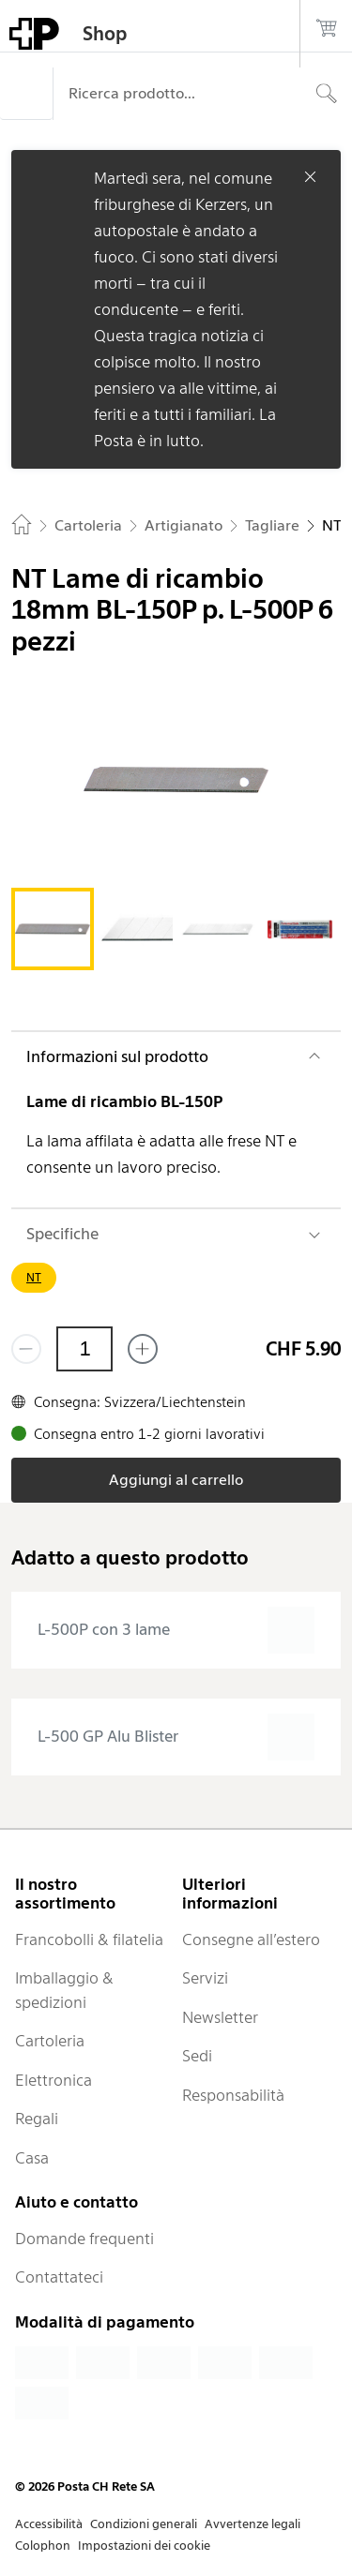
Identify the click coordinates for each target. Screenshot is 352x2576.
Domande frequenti (84, 2238)
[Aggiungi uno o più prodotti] (143, 1349)
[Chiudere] (310, 176)
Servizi (205, 1978)
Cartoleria (49, 2040)
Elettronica (53, 2080)
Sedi (197, 2055)
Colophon (42, 2546)
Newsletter (220, 2017)
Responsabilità (233, 2095)
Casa (32, 2158)
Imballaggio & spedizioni (64, 1990)
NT (33, 1277)
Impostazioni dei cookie (144, 2546)
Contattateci (59, 2277)
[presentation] (176, 1630)
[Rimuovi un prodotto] (26, 1349)
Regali (36, 2118)
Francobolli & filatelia (89, 1939)
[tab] (52, 929)
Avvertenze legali (252, 2524)
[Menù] (26, 93)
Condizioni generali (143, 2524)
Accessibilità (49, 2524)
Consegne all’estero (251, 1939)
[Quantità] (84, 1348)
